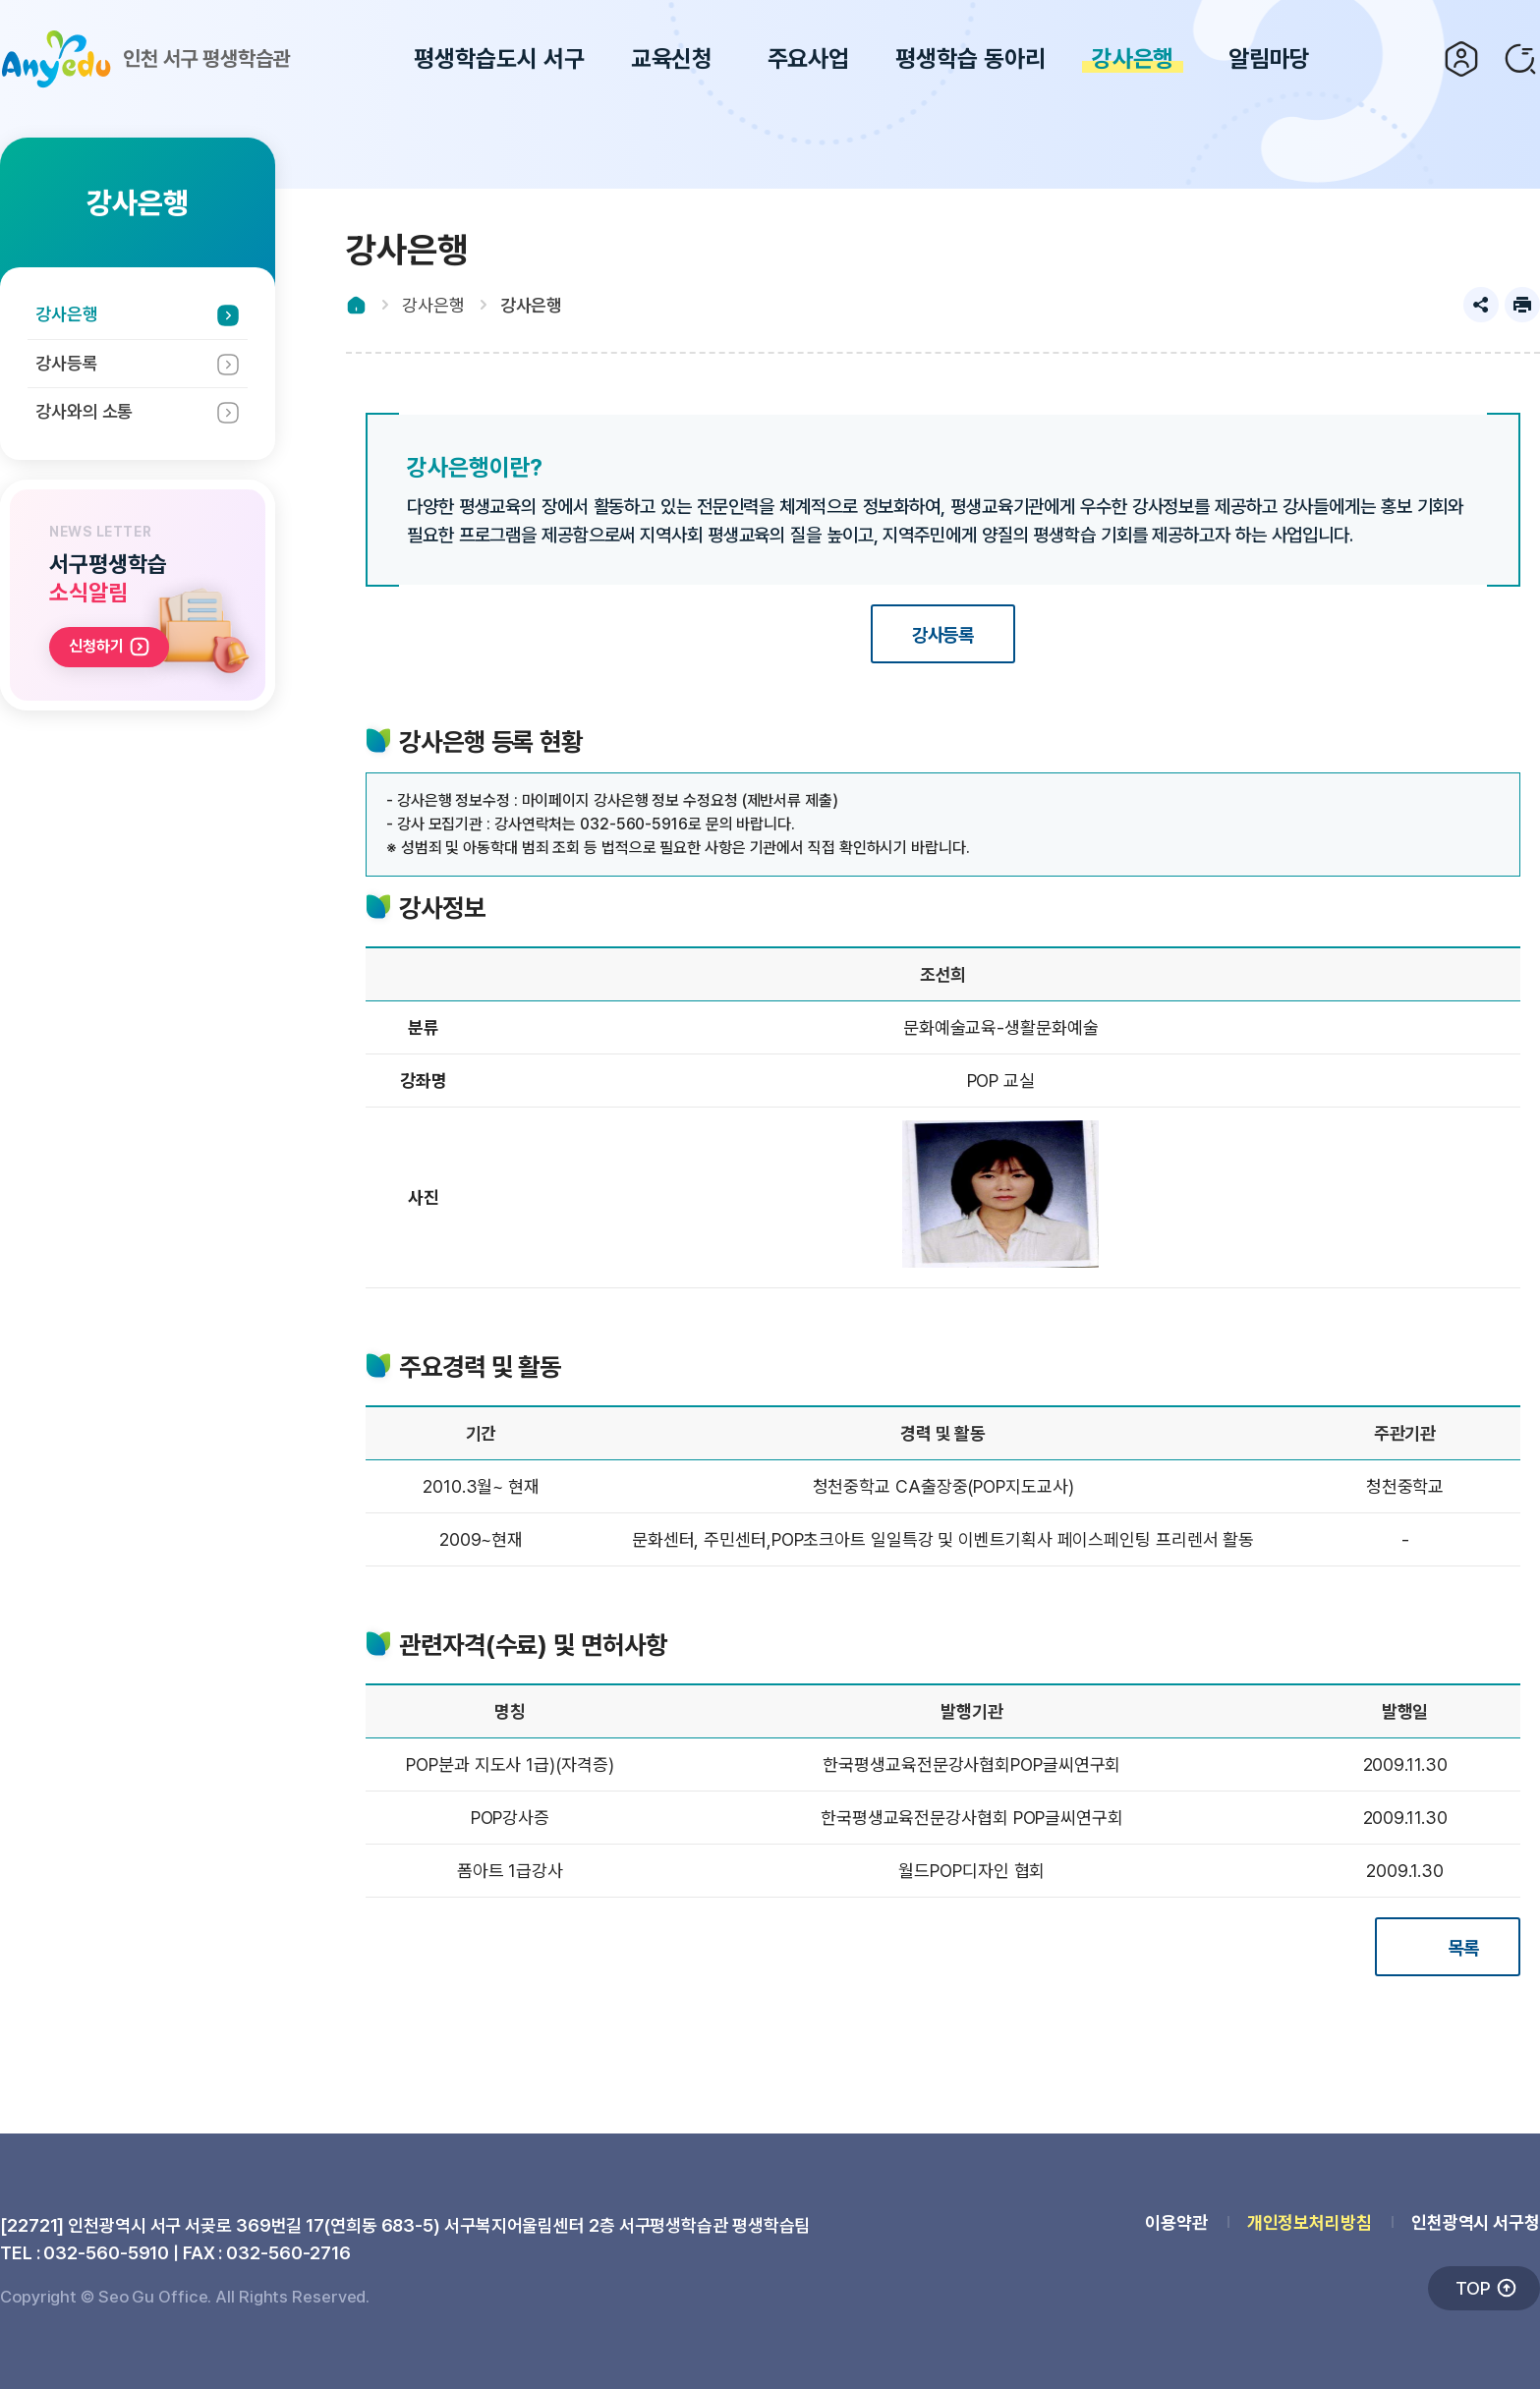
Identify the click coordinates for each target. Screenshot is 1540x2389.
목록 (1463, 1948)
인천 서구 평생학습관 (145, 58)
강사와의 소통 (84, 411)
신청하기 (96, 646)
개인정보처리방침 (1309, 2222)
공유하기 (1481, 304)
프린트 (1522, 304)
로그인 (1461, 59)
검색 (1520, 59)
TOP (1473, 2288)
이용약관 (1176, 2222)
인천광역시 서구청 (1475, 2222)
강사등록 (66, 363)
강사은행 (66, 314)
